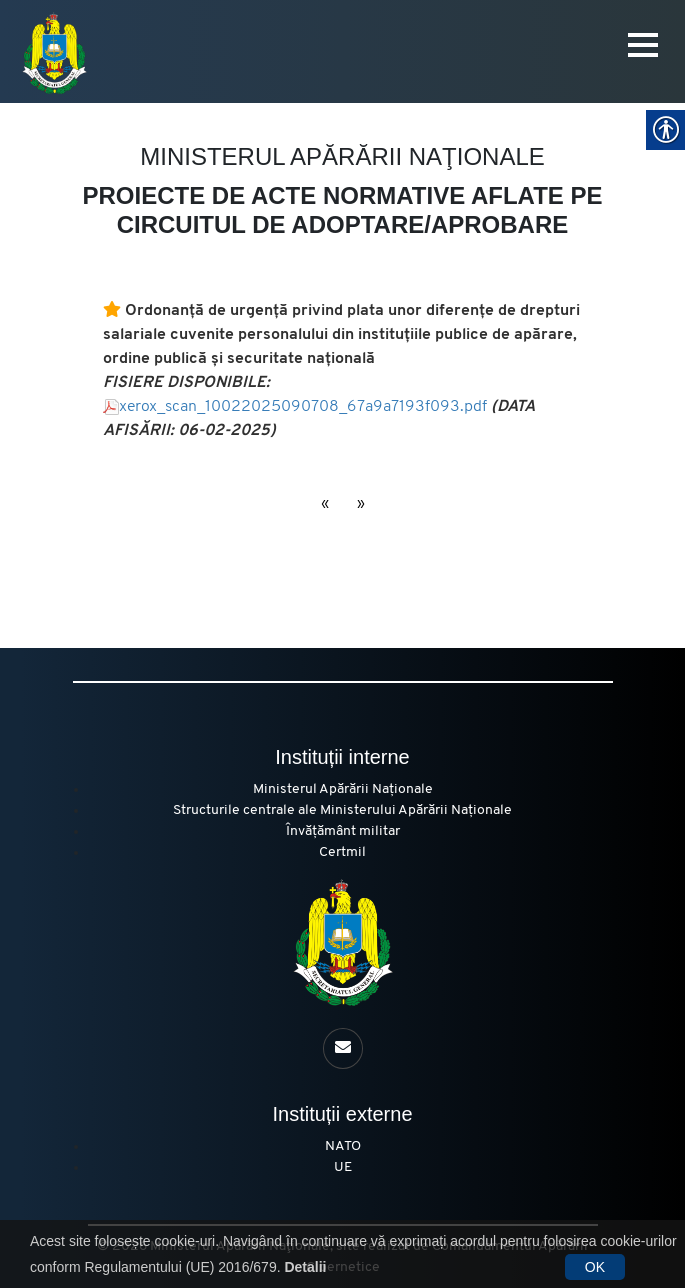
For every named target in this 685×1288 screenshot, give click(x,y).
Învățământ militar (343, 831)
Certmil (342, 852)
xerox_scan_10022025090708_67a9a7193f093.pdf (305, 407)
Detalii (305, 1267)
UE (343, 1167)
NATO (343, 1146)
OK (595, 1267)
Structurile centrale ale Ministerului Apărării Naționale (342, 810)
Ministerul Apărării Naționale (343, 789)
